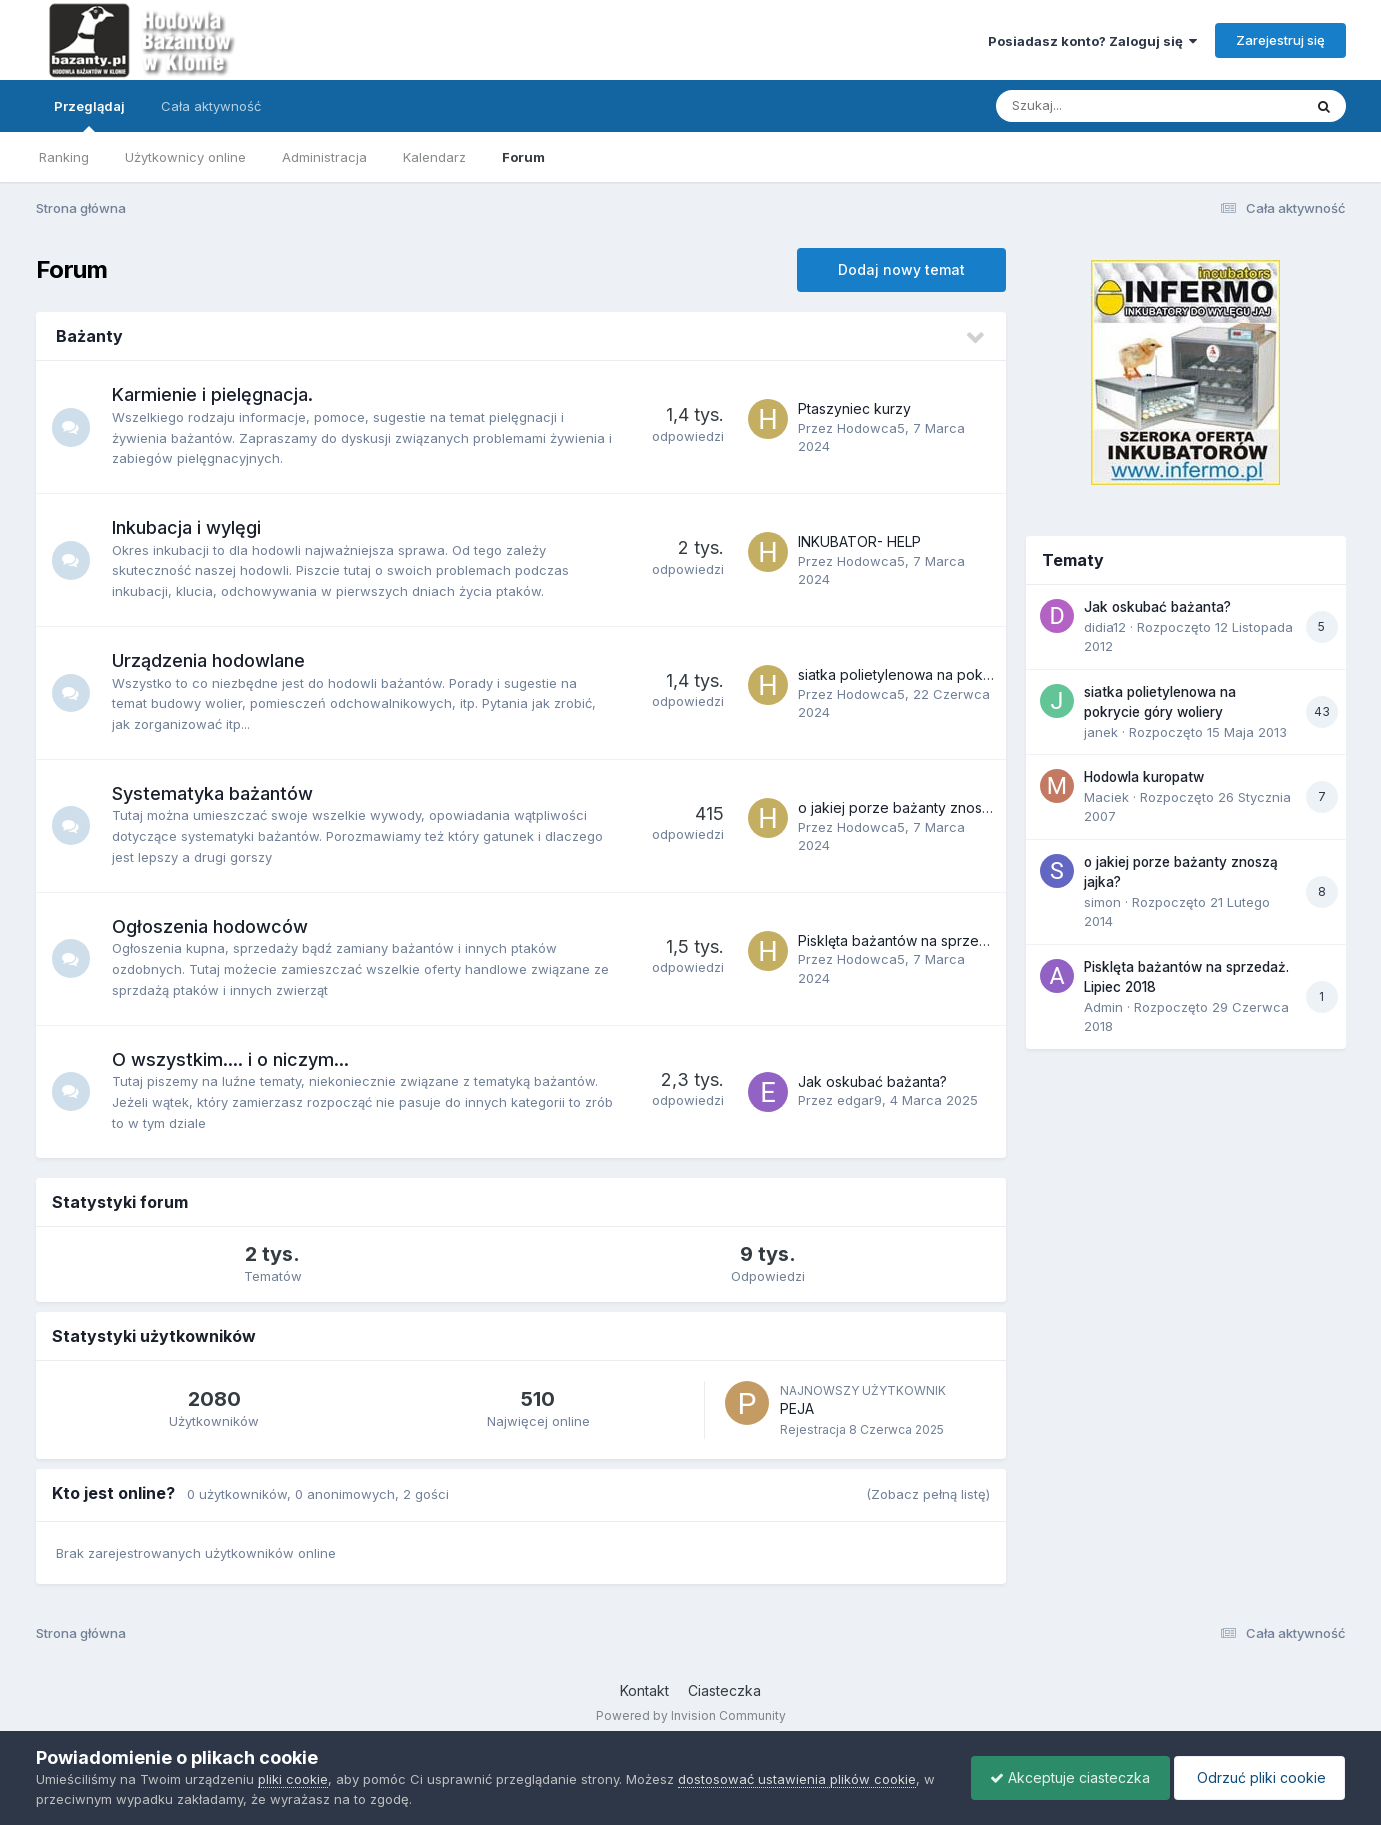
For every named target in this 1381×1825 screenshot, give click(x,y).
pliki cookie (293, 1779)
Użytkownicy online (185, 157)
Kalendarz (434, 157)
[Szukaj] (1100, 106)
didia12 (1105, 627)
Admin (1103, 1007)
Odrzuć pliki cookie (1257, 1777)
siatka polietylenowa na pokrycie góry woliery (950, 674)
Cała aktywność (211, 106)
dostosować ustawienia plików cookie (797, 1779)
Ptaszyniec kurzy (854, 408)
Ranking (64, 157)
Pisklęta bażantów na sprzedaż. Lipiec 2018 (941, 940)
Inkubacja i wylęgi (188, 527)
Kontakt (644, 1690)
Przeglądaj (89, 115)
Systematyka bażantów (214, 793)
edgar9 (859, 1100)
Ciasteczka (724, 1690)
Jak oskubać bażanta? (872, 1081)
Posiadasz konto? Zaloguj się (1092, 41)
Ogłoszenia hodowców (212, 926)
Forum (523, 157)
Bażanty (89, 336)
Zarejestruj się (1280, 40)
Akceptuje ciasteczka (1065, 1777)
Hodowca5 (871, 428)
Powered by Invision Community (691, 1715)
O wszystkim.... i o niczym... (232, 1059)
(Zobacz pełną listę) (928, 1494)
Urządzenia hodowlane (210, 660)
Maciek (1106, 797)
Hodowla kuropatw (1144, 777)
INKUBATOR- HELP (859, 541)
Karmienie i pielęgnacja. (214, 394)
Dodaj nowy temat (901, 269)
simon (1102, 902)
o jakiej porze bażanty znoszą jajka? (918, 807)
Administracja (324, 157)
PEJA (797, 1408)
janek (1101, 732)
